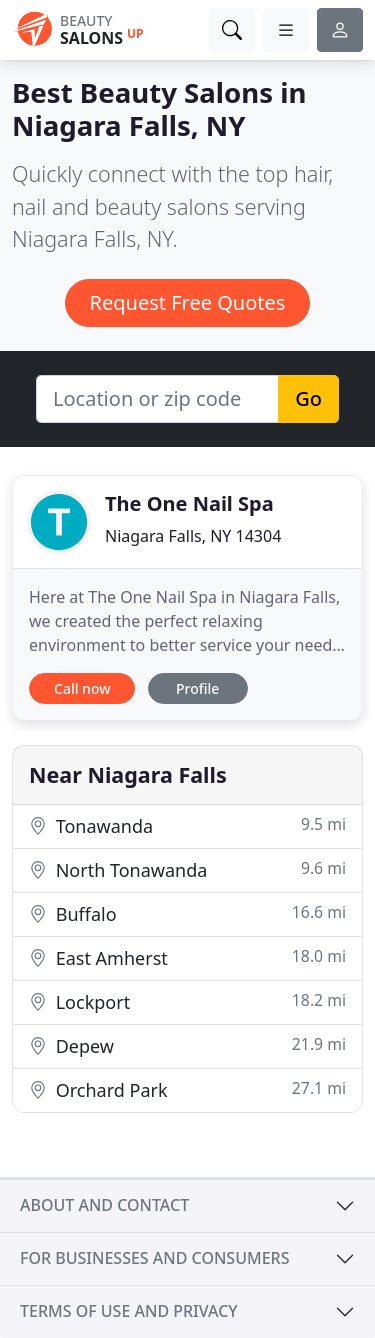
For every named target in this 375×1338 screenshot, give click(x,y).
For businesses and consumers (154, 1258)
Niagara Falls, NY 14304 (193, 536)
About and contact (104, 1205)
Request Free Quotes (188, 302)
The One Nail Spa (189, 503)
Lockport (187, 1001)
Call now (82, 688)
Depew (187, 1045)
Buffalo (187, 913)
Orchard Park (187, 1089)
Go (308, 398)
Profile (197, 688)
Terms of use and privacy (129, 1311)
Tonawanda (187, 825)
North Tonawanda (187, 869)
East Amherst (187, 957)
